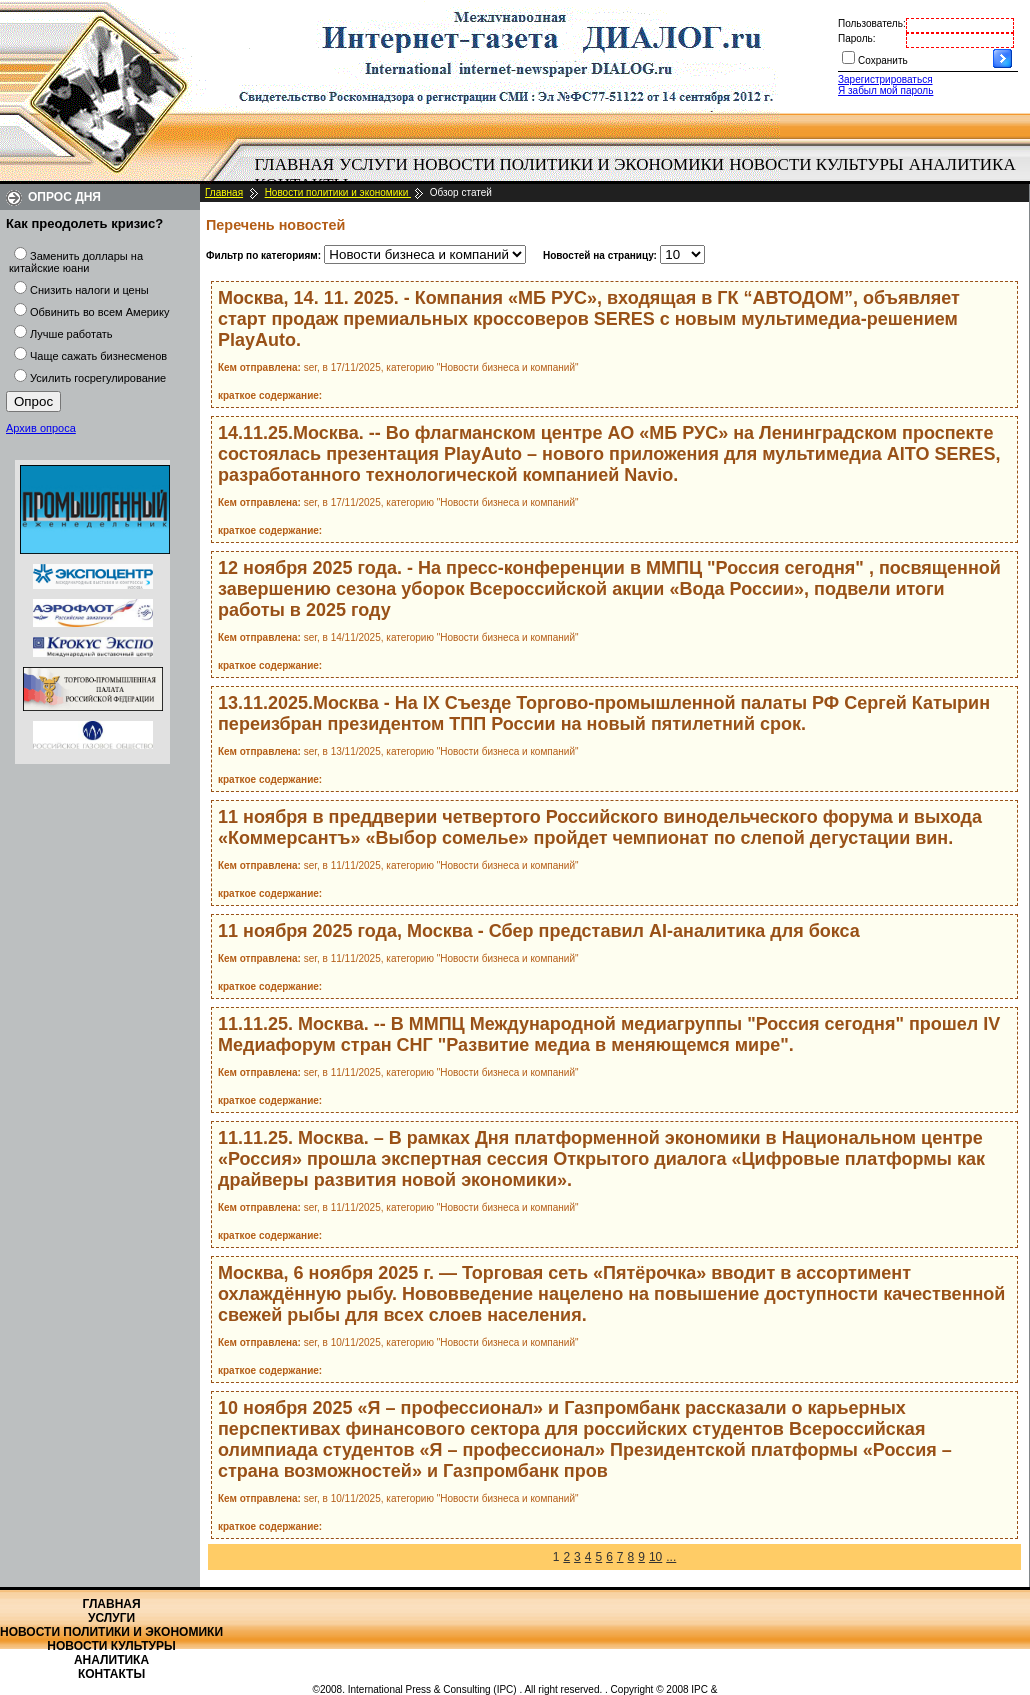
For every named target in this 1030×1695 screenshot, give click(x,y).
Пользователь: (872, 23)
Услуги (373, 164)
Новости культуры (816, 164)
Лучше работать (71, 334)
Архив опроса (41, 428)
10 (655, 1557)
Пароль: (856, 38)
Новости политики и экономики (568, 164)
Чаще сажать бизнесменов (98, 356)
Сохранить (883, 60)
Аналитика (962, 164)
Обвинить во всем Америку (99, 312)
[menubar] (640, 175)
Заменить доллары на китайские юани (76, 262)
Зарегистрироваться (885, 79)
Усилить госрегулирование (98, 378)
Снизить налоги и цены (89, 290)
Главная (295, 164)
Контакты (111, 1674)
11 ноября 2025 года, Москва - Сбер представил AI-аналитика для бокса (539, 931)
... (671, 1557)
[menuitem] (294, 165)
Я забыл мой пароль (885, 90)
